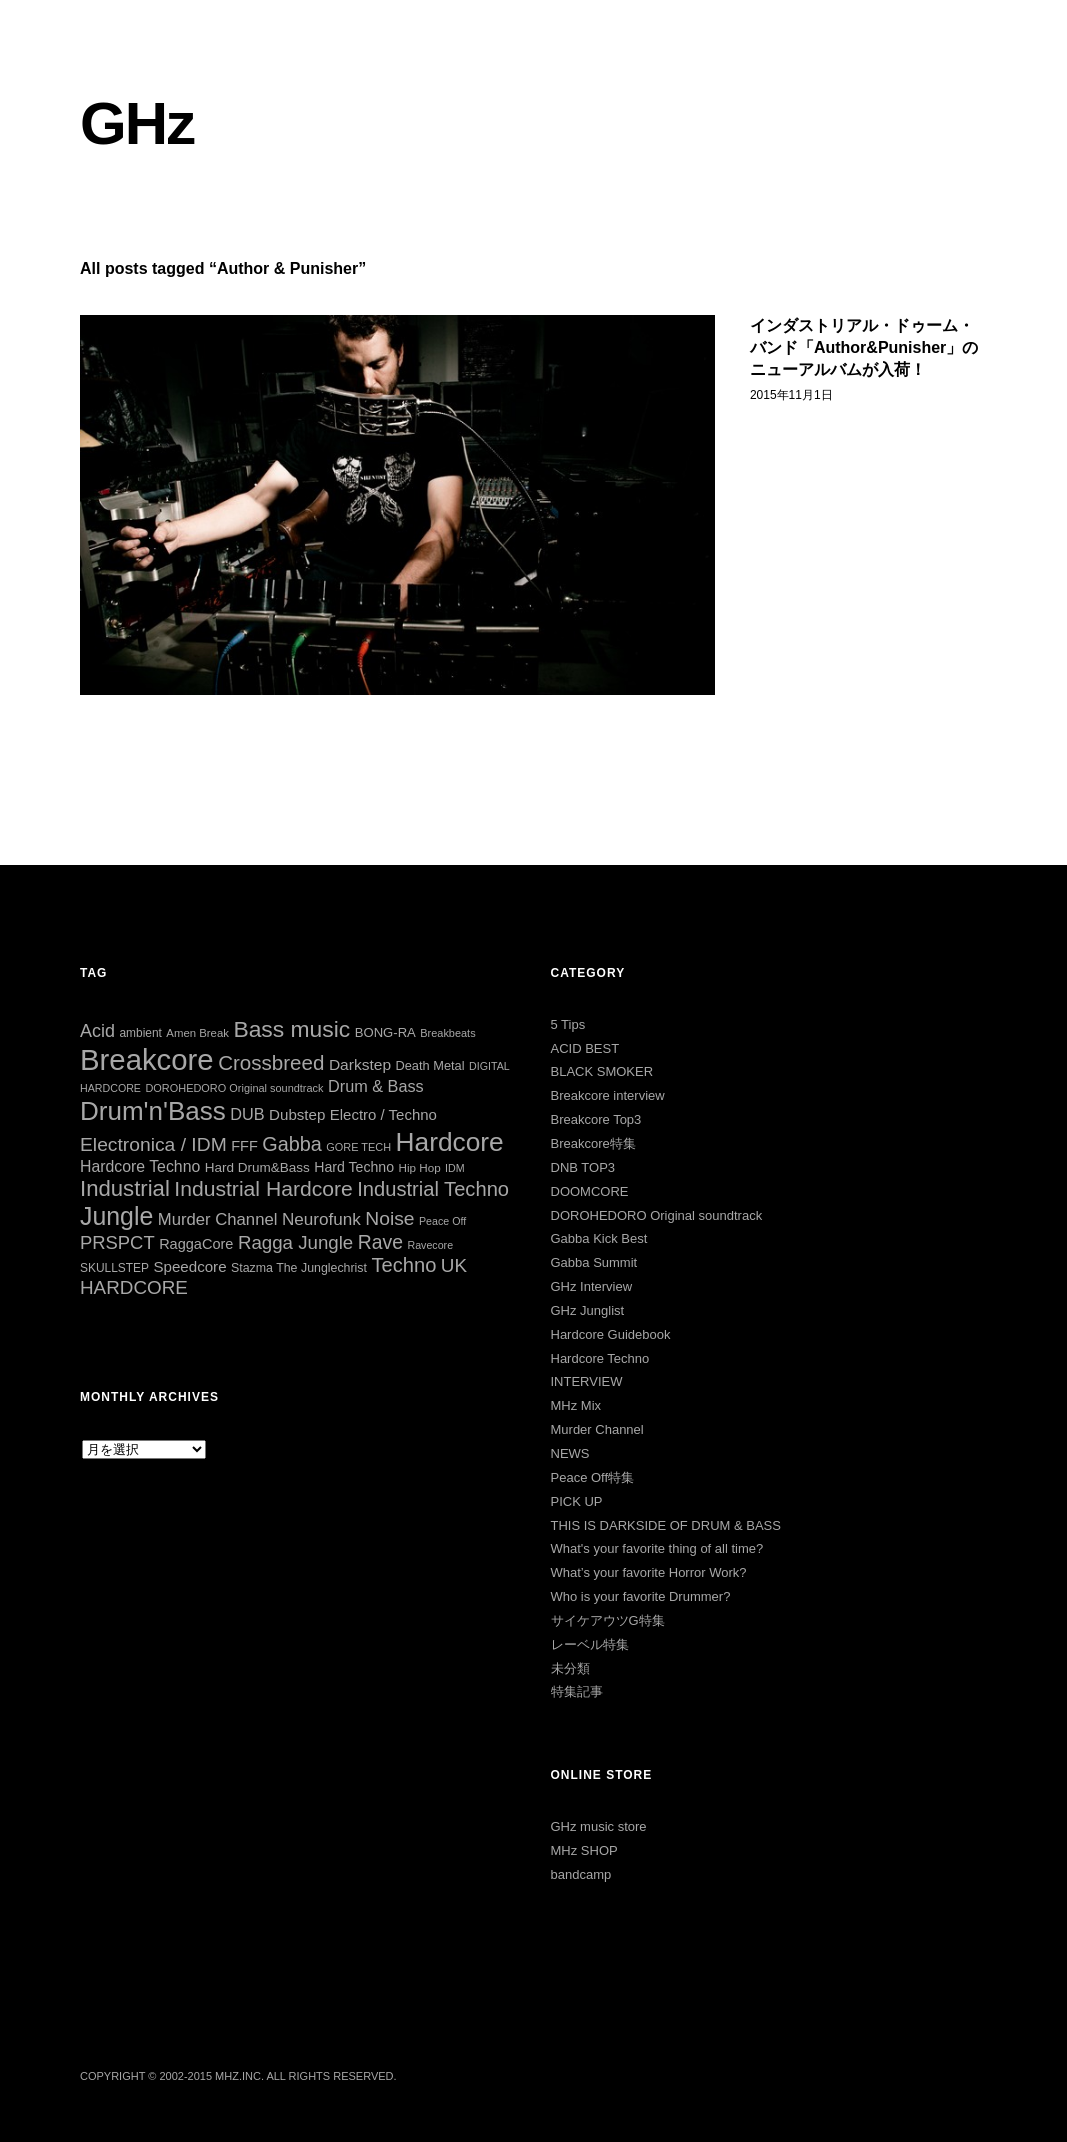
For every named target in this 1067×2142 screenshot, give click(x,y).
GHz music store (599, 1826)
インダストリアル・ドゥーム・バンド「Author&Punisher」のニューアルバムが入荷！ (864, 348)
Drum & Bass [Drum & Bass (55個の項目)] (376, 1086)
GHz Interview (592, 1286)
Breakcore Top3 (596, 1119)
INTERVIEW (587, 1381)
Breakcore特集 (593, 1143)
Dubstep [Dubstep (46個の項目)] (297, 1114)
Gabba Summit (594, 1262)
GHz (137, 123)
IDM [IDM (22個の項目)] (455, 1168)
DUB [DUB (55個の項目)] (247, 1114)
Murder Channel (597, 1429)
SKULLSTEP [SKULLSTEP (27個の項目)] (114, 1268)
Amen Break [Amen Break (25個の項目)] (197, 1033)
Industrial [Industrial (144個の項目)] (125, 1188)
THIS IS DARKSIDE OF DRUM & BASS (666, 1525)
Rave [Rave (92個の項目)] (380, 1242)
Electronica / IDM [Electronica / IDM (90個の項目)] (153, 1144)
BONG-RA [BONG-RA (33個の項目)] (385, 1032)
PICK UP (577, 1501)
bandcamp (581, 1874)
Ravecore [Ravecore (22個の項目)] (430, 1245)
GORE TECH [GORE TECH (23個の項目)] (358, 1147)
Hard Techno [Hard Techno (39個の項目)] (354, 1167)
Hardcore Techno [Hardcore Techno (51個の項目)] (140, 1166)
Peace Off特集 (593, 1477)
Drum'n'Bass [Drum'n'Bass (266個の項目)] (153, 1111)
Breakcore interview (608, 1095)
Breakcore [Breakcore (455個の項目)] (147, 1059)
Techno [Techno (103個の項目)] (403, 1265)
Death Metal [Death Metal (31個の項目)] (429, 1065)
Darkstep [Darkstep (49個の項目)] (360, 1064)
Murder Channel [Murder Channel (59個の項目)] (218, 1219)
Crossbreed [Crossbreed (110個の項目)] (271, 1062)
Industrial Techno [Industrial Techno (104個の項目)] (433, 1189)
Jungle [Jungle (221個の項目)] (116, 1216)
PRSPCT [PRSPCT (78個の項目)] (117, 1242)
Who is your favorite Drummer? (641, 1596)
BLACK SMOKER (602, 1071)
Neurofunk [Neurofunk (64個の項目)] (321, 1219)
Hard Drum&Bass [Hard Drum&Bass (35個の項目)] (257, 1167)
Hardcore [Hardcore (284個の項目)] (450, 1142)
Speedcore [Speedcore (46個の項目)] (189, 1266)
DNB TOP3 (583, 1167)
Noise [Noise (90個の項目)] (389, 1218)
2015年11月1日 (791, 395)
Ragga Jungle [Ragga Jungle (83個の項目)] (295, 1242)
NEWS (570, 1453)
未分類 (570, 1668)
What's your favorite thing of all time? (657, 1548)
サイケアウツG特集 (608, 1620)
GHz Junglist (588, 1310)
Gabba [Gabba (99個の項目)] (292, 1144)
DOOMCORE (590, 1191)
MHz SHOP (584, 1850)
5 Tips (568, 1024)
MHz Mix (576, 1405)
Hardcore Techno (600, 1358)
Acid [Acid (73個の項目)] (97, 1031)
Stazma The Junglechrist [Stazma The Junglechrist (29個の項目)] (299, 1268)
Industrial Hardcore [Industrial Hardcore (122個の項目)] (263, 1188)
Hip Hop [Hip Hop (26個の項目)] (420, 1167)
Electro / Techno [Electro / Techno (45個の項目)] (383, 1114)
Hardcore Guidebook (611, 1334)
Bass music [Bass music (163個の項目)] (291, 1029)
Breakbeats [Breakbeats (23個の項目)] (447, 1033)
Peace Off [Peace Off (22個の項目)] (442, 1221)
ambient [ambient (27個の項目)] (140, 1033)
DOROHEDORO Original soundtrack (657, 1215)
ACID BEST (585, 1048)
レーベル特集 (590, 1644)
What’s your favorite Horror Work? (649, 1572)
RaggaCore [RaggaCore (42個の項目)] (196, 1244)
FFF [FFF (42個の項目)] (244, 1146)
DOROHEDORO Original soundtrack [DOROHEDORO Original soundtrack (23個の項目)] (234, 1088)
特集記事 (577, 1691)
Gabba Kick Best (599, 1238)
